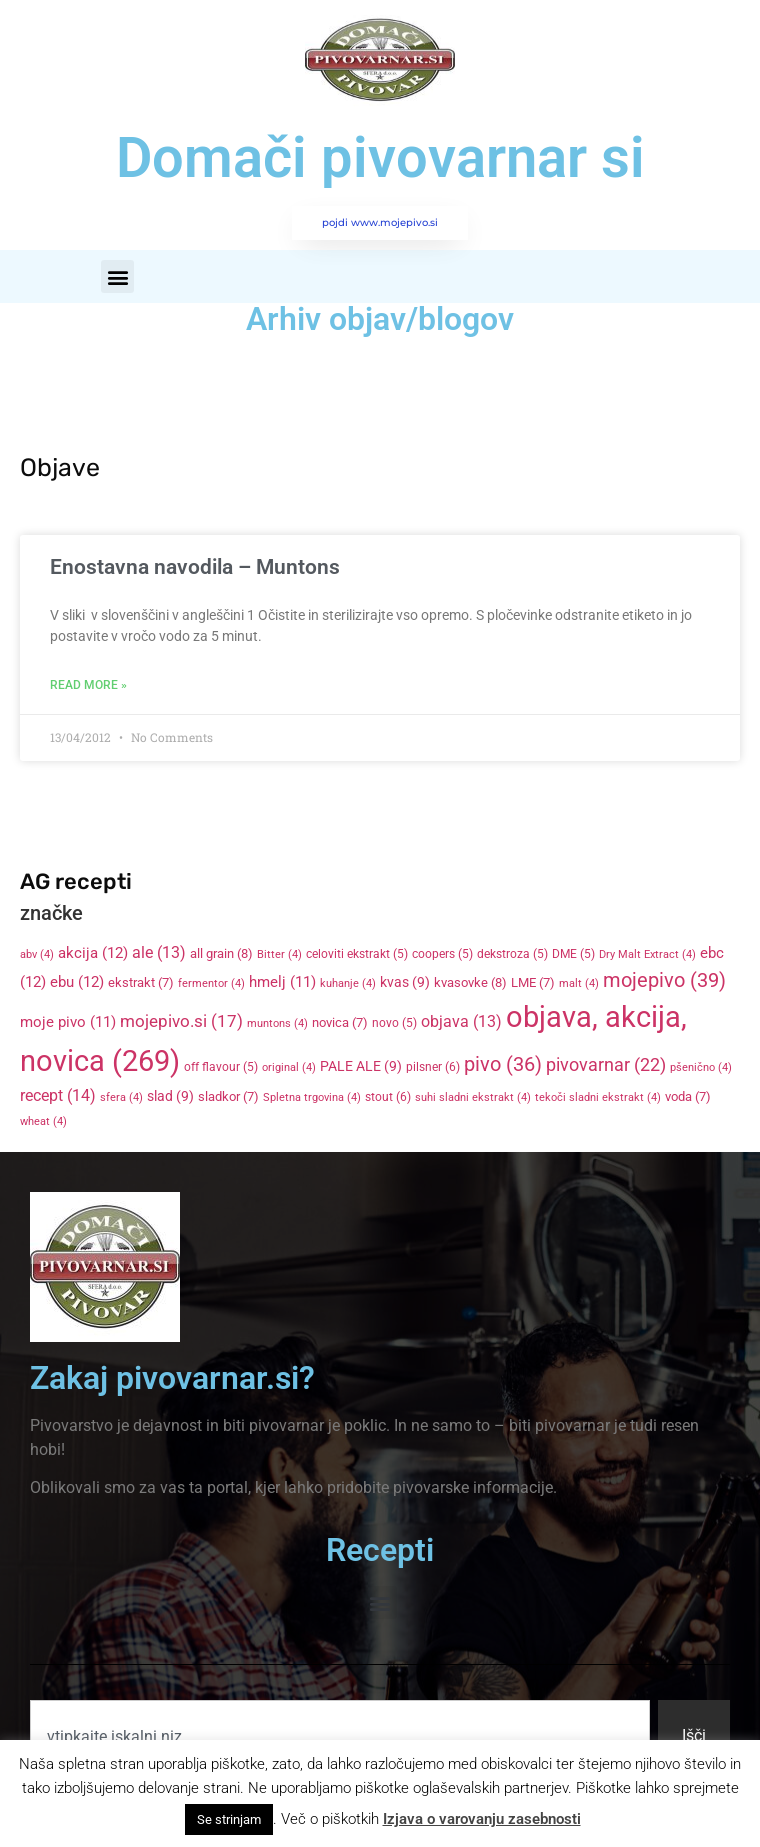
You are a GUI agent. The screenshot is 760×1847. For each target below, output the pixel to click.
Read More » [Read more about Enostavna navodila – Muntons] (88, 685)
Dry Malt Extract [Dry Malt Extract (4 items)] (647, 954)
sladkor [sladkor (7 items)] (228, 1096)
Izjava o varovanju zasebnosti (482, 1819)
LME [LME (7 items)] (533, 982)
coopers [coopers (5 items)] (442, 954)
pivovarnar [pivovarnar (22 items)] (606, 1065)
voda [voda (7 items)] (688, 1096)
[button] (117, 276)
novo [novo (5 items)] (394, 1023)
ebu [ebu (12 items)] (77, 982)
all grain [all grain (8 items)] (221, 953)
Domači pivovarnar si (380, 158)
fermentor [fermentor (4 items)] (211, 983)
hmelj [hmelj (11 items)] (282, 982)
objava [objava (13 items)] (461, 1022)
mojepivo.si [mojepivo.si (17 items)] (181, 1021)
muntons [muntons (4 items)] (277, 1023)
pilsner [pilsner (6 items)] (433, 1067)
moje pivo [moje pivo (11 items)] (68, 1022)
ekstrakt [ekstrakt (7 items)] (141, 982)
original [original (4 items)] (289, 1067)
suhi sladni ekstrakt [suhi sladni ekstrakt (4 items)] (473, 1097)
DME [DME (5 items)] (573, 954)
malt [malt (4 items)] (579, 983)
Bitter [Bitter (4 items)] (279, 954)
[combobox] (340, 1736)
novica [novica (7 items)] (340, 1022)
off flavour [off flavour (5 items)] (221, 1067)
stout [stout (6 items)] (388, 1097)
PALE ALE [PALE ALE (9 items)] (361, 1066)
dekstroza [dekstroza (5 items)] (512, 954)
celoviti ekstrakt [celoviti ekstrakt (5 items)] (357, 954)
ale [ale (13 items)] (159, 953)
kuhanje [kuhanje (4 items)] (348, 983)
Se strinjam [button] (229, 1819)
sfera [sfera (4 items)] (121, 1097)
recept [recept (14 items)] (58, 1095)
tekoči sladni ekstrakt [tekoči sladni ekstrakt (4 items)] (598, 1097)
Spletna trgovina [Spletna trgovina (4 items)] (312, 1097)
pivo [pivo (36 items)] (503, 1064)
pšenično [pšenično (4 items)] (701, 1067)
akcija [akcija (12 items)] (93, 953)
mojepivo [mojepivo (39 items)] (664, 980)
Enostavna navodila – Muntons (195, 567)
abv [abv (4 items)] (37, 954)
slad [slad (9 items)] (170, 1096)
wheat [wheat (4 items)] (43, 1121)
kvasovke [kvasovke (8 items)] (470, 982)
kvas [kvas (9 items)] (405, 982)
